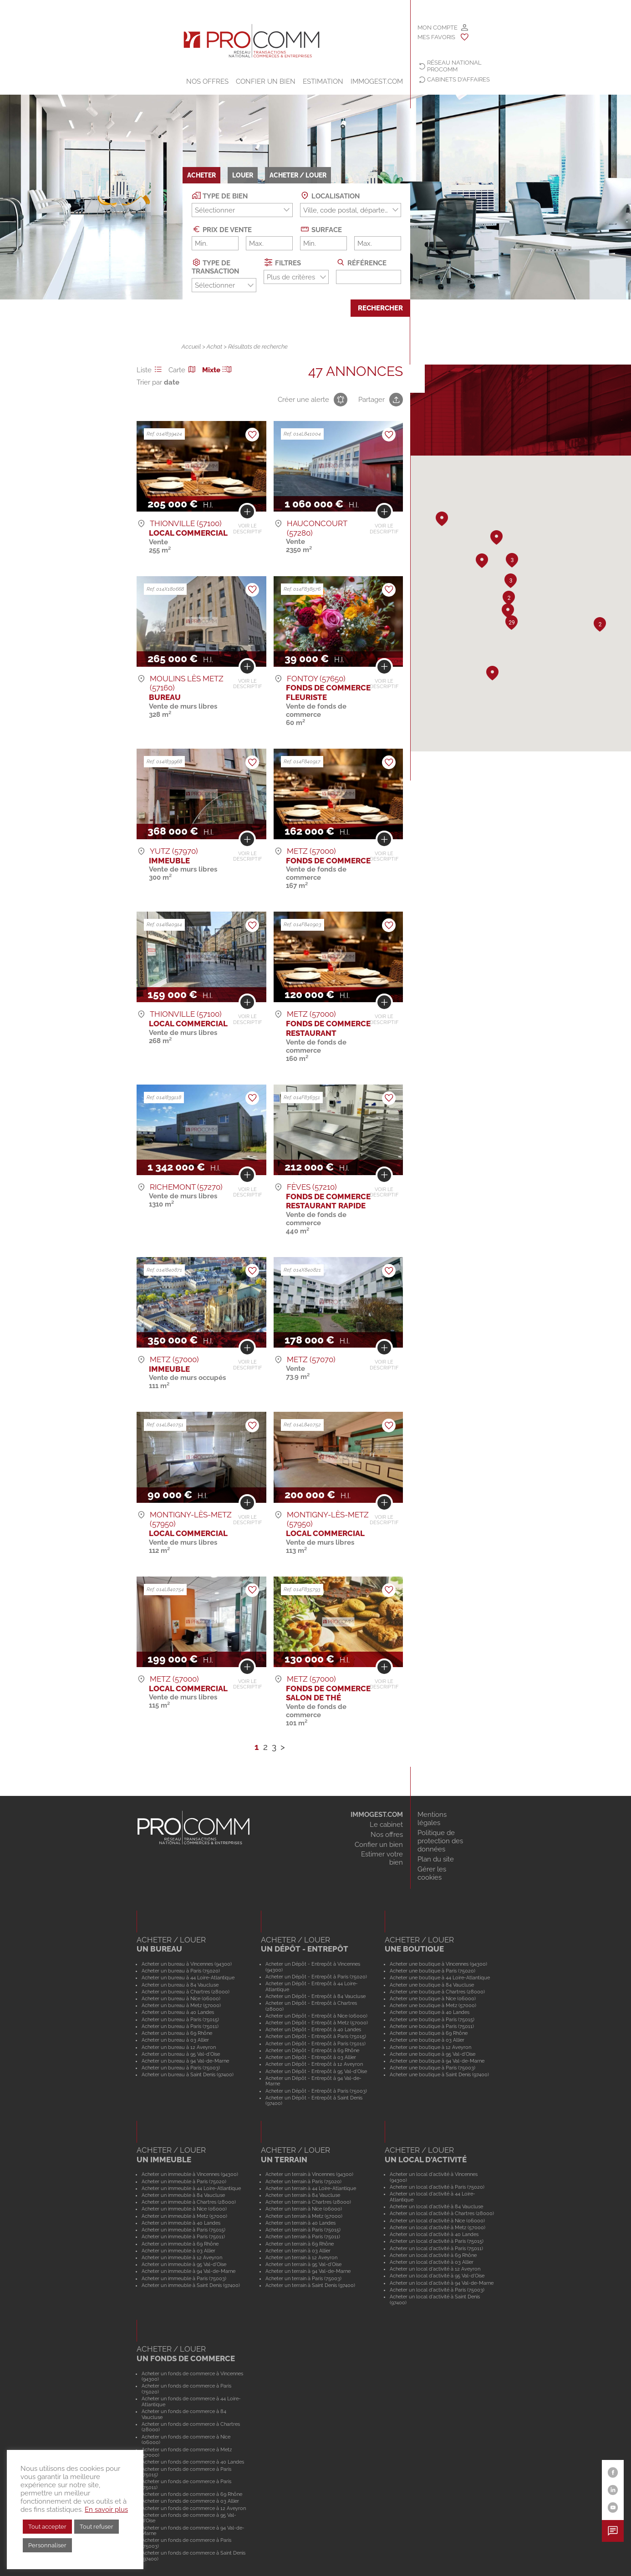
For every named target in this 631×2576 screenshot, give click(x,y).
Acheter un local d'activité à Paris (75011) (436, 2248)
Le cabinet (386, 1824)
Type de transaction (215, 266)
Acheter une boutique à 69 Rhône (429, 2033)
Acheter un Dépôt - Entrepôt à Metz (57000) (316, 2022)
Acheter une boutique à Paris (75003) (432, 2067)
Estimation (323, 81)
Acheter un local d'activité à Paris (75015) (436, 2241)
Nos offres (207, 81)
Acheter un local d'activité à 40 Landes (434, 2234)
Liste (151, 370)
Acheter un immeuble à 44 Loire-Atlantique (191, 2188)
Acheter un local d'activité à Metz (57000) (437, 2227)
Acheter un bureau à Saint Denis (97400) (188, 2074)
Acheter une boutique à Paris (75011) (432, 2026)
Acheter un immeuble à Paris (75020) (184, 2181)
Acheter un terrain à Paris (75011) (302, 2236)
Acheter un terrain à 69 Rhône (299, 2243)
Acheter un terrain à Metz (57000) (303, 2216)
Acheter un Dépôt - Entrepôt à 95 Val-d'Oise (316, 2071)
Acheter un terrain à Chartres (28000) (308, 2202)
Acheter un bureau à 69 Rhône (177, 2033)
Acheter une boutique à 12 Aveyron (430, 2047)
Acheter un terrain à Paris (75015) (303, 2229)
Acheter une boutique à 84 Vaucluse (432, 1985)
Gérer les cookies (431, 1873)
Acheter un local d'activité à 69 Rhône (433, 2255)
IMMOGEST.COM (377, 81)
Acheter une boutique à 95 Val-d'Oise (432, 2054)
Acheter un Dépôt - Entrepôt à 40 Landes (313, 2029)
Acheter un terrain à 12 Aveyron (301, 2257)
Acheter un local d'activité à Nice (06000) (437, 2220)
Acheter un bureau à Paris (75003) (181, 2067)
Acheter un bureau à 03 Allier (175, 2040)
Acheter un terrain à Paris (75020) (303, 2181)
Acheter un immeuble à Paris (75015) (183, 2229)
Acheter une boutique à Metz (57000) (433, 2005)
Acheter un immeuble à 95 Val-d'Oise (184, 2264)
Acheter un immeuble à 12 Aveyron (182, 2257)
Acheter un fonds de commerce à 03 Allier (190, 2501)
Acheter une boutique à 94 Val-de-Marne (437, 2061)
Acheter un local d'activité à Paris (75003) (437, 2289)
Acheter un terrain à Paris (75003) (303, 2278)
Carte (183, 370)
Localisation (330, 195)
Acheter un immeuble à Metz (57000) (184, 2216)
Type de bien (220, 195)
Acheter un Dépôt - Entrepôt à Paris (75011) (315, 2043)
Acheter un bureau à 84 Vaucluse (180, 1985)
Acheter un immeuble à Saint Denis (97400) (191, 2285)
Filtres (282, 262)
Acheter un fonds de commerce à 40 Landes (193, 2461)
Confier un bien (265, 81)
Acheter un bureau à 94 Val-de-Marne (185, 2061)
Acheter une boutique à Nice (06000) (433, 1998)
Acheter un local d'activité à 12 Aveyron (435, 2269)
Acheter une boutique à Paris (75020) (432, 1970)
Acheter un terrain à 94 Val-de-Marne (308, 2271)
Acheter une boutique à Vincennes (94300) (438, 1964)
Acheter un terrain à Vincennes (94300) (309, 2174)
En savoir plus (106, 2509)
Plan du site (435, 1859)
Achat (214, 346)
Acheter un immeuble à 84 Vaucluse (183, 2195)
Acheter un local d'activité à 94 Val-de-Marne (442, 2283)
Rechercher (380, 308)
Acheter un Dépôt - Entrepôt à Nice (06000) (316, 2015)
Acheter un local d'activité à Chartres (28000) (442, 2213)
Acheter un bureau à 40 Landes (178, 2012)
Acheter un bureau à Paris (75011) (180, 2026)
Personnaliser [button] (47, 2545)
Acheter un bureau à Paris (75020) (181, 1970)
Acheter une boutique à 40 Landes (429, 2012)
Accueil (191, 346)
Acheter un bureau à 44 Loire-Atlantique (188, 1977)
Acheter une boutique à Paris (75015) (432, 2019)
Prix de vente (222, 229)
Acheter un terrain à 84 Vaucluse (302, 2195)
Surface (321, 229)
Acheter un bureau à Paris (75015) (180, 2019)
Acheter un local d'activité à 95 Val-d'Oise (437, 2275)
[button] (482, 560)
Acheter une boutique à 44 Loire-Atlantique (440, 1977)
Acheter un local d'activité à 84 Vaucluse (436, 2206)
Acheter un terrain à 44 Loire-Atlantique (310, 2188)
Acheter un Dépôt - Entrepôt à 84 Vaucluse (315, 1996)
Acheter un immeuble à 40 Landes (181, 2223)
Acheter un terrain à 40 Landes (300, 2223)
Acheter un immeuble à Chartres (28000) (189, 2202)
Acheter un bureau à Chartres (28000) (185, 1991)
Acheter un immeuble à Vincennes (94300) (190, 2174)
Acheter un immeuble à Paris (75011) (183, 2236)
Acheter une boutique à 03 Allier (427, 2040)
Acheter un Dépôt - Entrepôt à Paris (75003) (316, 2091)
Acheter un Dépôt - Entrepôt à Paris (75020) (316, 1976)
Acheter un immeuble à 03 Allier (178, 2250)
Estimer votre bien (382, 1858)
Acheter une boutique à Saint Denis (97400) (439, 2074)
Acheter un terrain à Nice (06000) (303, 2208)
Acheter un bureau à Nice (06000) (181, 1998)
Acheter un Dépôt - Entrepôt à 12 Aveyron (314, 2064)
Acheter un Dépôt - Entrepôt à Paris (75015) (315, 2036)
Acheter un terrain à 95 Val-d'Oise (303, 2264)
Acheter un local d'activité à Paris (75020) (437, 2187)
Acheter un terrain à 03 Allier (298, 2250)
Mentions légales (432, 1818)
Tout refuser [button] (96, 2526)
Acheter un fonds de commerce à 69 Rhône (192, 2494)
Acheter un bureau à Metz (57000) (181, 2005)
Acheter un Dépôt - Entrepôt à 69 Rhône (312, 2050)
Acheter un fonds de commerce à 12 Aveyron (194, 2508)
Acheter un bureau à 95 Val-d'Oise (181, 2054)
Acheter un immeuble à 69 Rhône (180, 2243)
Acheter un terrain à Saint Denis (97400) (310, 2285)
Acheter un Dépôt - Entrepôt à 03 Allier (310, 2057)
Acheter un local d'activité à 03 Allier (431, 2262)
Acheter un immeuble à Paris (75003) (184, 2278)
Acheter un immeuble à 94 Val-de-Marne (188, 2271)
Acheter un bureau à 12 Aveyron (179, 2047)
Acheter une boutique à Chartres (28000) (437, 1991)
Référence (361, 262)
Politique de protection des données (440, 1841)
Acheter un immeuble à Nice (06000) (184, 2208)
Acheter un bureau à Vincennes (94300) (187, 1964)
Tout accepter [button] (47, 2526)
